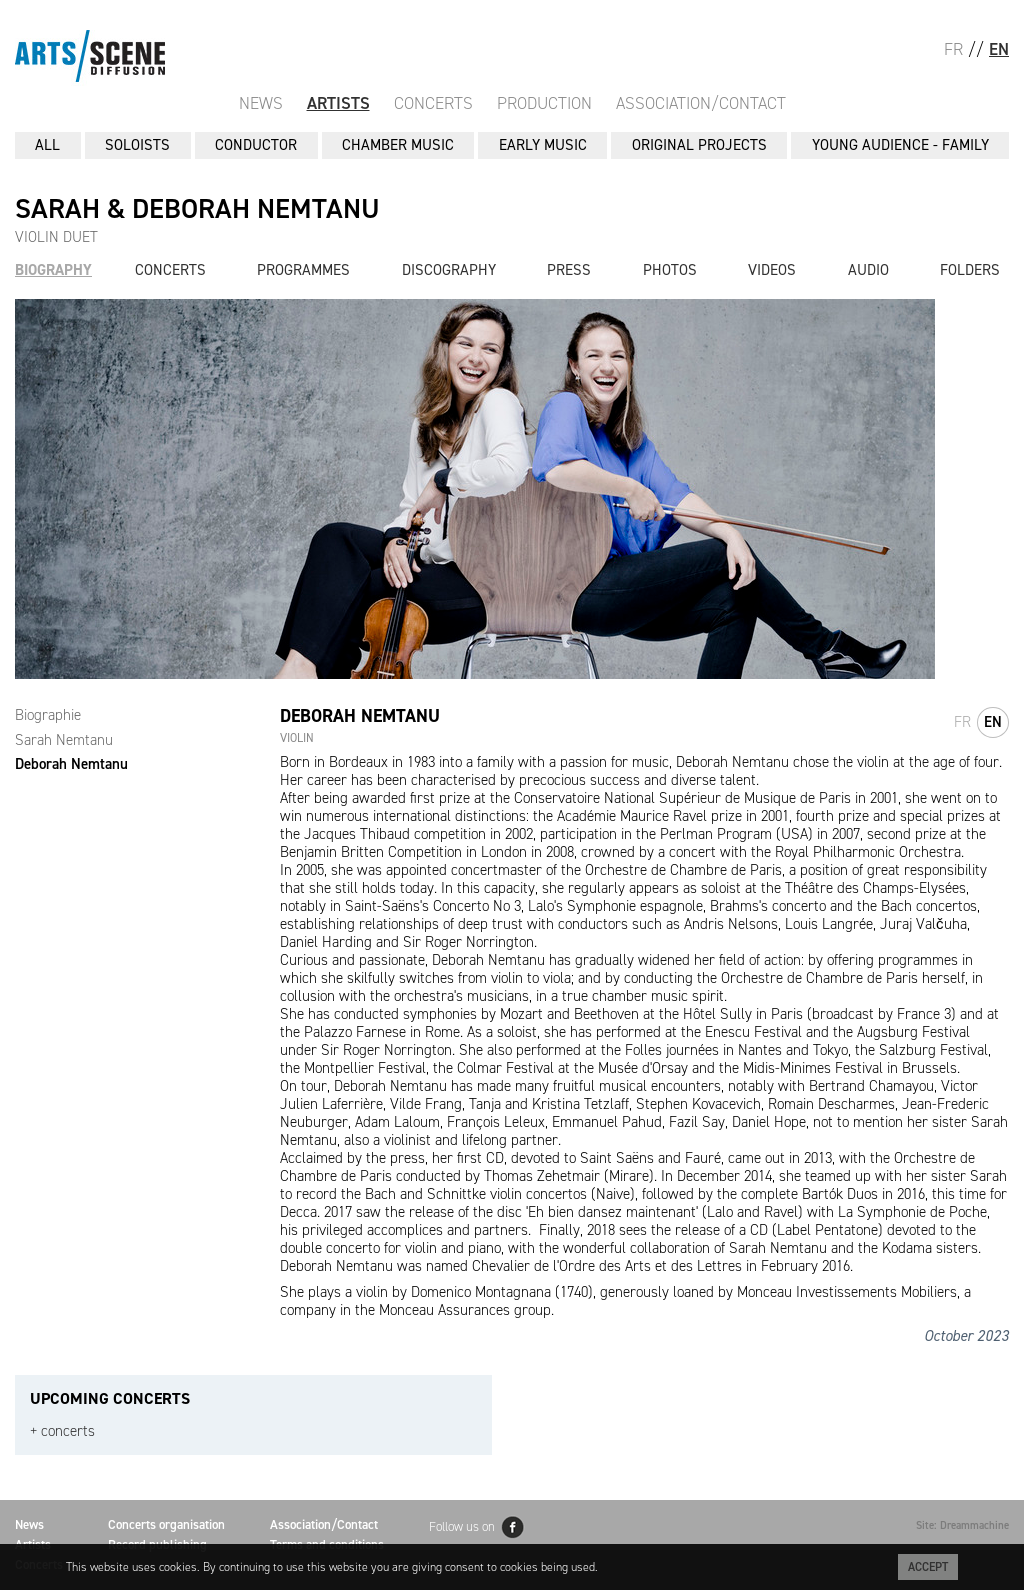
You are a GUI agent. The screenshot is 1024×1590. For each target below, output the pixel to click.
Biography (53, 270)
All (47, 145)
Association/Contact (701, 103)
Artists (338, 103)
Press (569, 270)
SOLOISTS (137, 145)
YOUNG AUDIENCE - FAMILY (900, 145)
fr (962, 722)
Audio (868, 270)
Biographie (48, 715)
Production (544, 103)
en (993, 722)
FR (953, 49)
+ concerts (62, 1431)
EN (999, 49)
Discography (449, 270)
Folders (970, 270)
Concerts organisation (166, 1524)
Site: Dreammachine (962, 1525)
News (261, 103)
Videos (772, 270)
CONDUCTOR (256, 145)
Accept (928, 1567)
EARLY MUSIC (543, 145)
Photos (670, 270)
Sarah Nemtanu (64, 740)
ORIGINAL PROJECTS (699, 145)
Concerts (433, 103)
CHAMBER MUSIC (398, 145)
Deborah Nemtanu (71, 764)
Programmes (303, 270)
